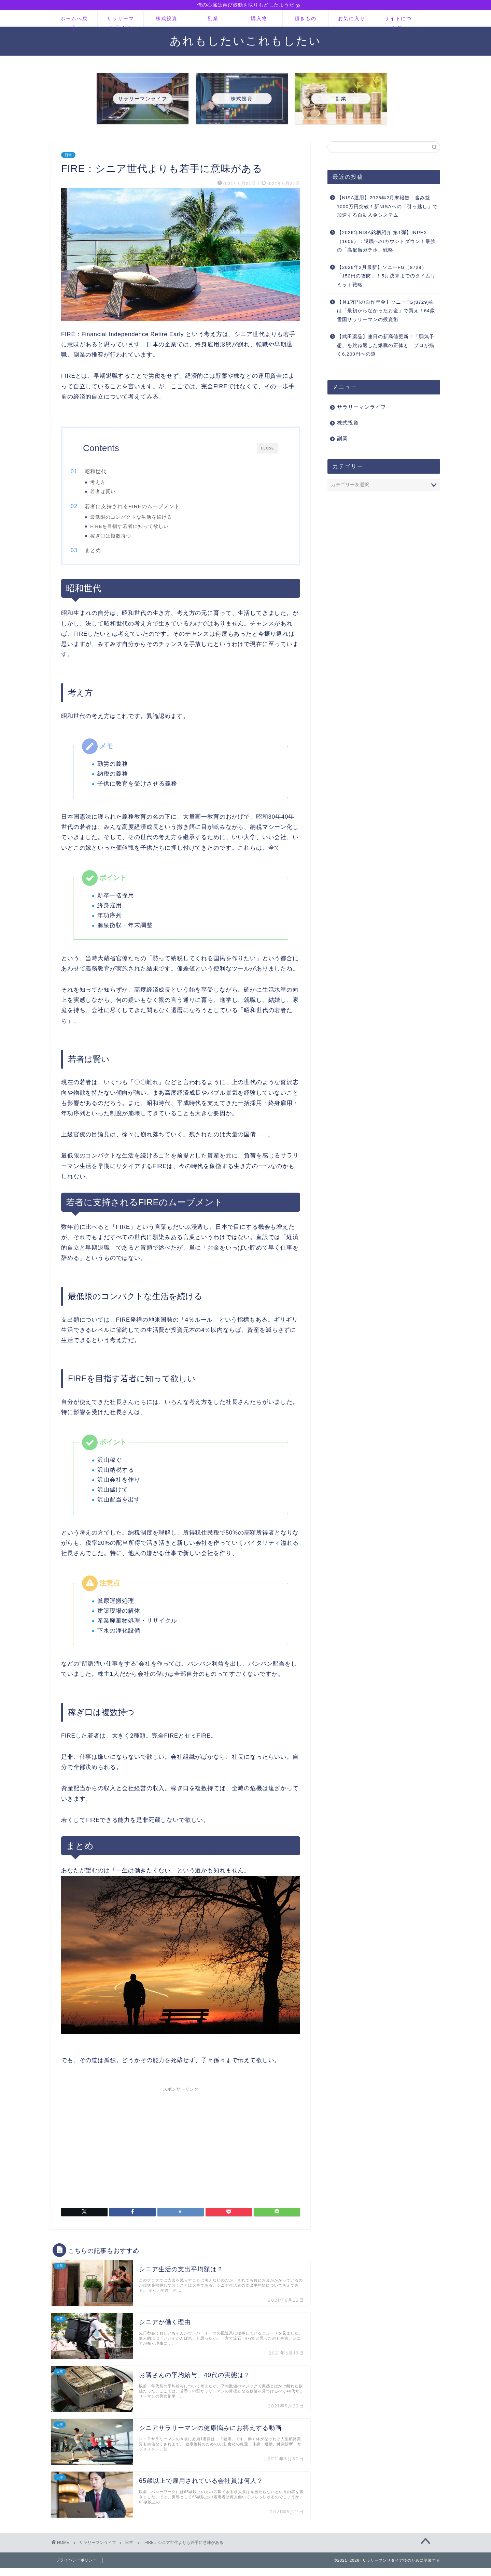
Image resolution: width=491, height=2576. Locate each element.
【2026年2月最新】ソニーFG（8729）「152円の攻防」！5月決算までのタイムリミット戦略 (386, 277)
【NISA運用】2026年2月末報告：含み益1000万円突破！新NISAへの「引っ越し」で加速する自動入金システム (387, 207)
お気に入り (351, 19)
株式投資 (167, 19)
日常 (68, 156)
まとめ (107, 556)
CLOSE (267, 449)
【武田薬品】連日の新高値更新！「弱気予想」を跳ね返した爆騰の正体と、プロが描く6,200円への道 (385, 346)
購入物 (259, 19)
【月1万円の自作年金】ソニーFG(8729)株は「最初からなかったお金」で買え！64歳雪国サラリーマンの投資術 (386, 312)
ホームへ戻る (74, 22)
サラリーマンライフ (120, 22)
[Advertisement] (180, 2152)
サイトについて (398, 22)
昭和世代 (110, 472)
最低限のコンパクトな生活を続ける (144, 520)
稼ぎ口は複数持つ (123, 539)
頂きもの (306, 19)
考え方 (111, 483)
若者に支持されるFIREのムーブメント (146, 510)
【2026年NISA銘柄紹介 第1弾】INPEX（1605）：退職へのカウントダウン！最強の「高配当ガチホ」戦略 (386, 242)
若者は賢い (116, 492)
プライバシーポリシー (76, 2569)
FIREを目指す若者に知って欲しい (142, 530)
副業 (213, 19)
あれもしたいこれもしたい (245, 41)
